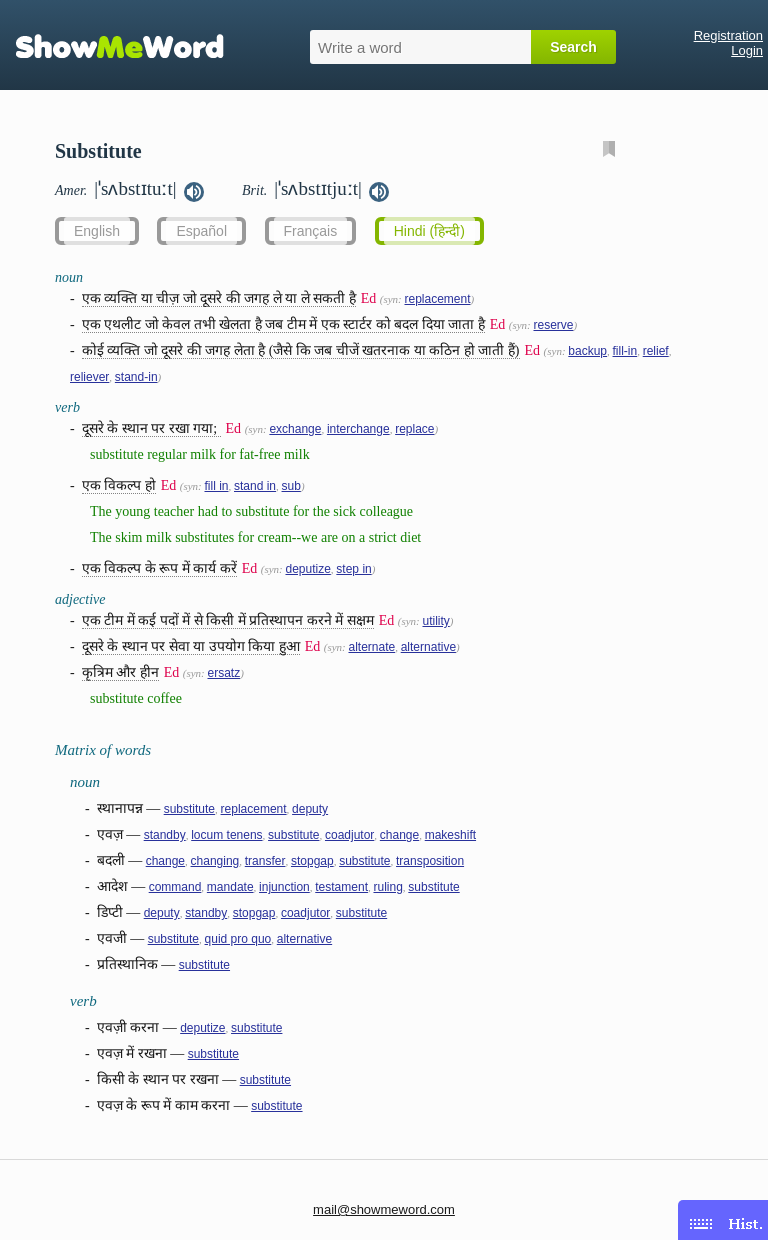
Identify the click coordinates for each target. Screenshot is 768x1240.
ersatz (223, 673)
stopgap (312, 861)
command (175, 887)
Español (201, 231)
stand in (255, 486)
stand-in (136, 377)
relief (656, 351)
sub (291, 486)
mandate (230, 887)
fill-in (625, 351)
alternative (428, 647)
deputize (307, 569)
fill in (216, 486)
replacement (437, 299)
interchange (358, 429)
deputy (310, 809)
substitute (189, 809)
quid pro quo (238, 939)
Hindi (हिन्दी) (429, 231)
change (399, 835)
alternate (371, 647)
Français (311, 231)
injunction (284, 887)
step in (353, 569)
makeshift (450, 835)
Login (747, 50)
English (97, 231)
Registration (728, 35)
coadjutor (349, 835)
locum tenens (226, 835)
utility (435, 621)
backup (587, 351)
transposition (430, 861)
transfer (265, 861)
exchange (295, 429)
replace (414, 429)
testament (341, 887)
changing (215, 861)
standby (165, 835)
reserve (553, 325)
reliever (89, 377)
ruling (387, 887)
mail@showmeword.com (384, 1209)
